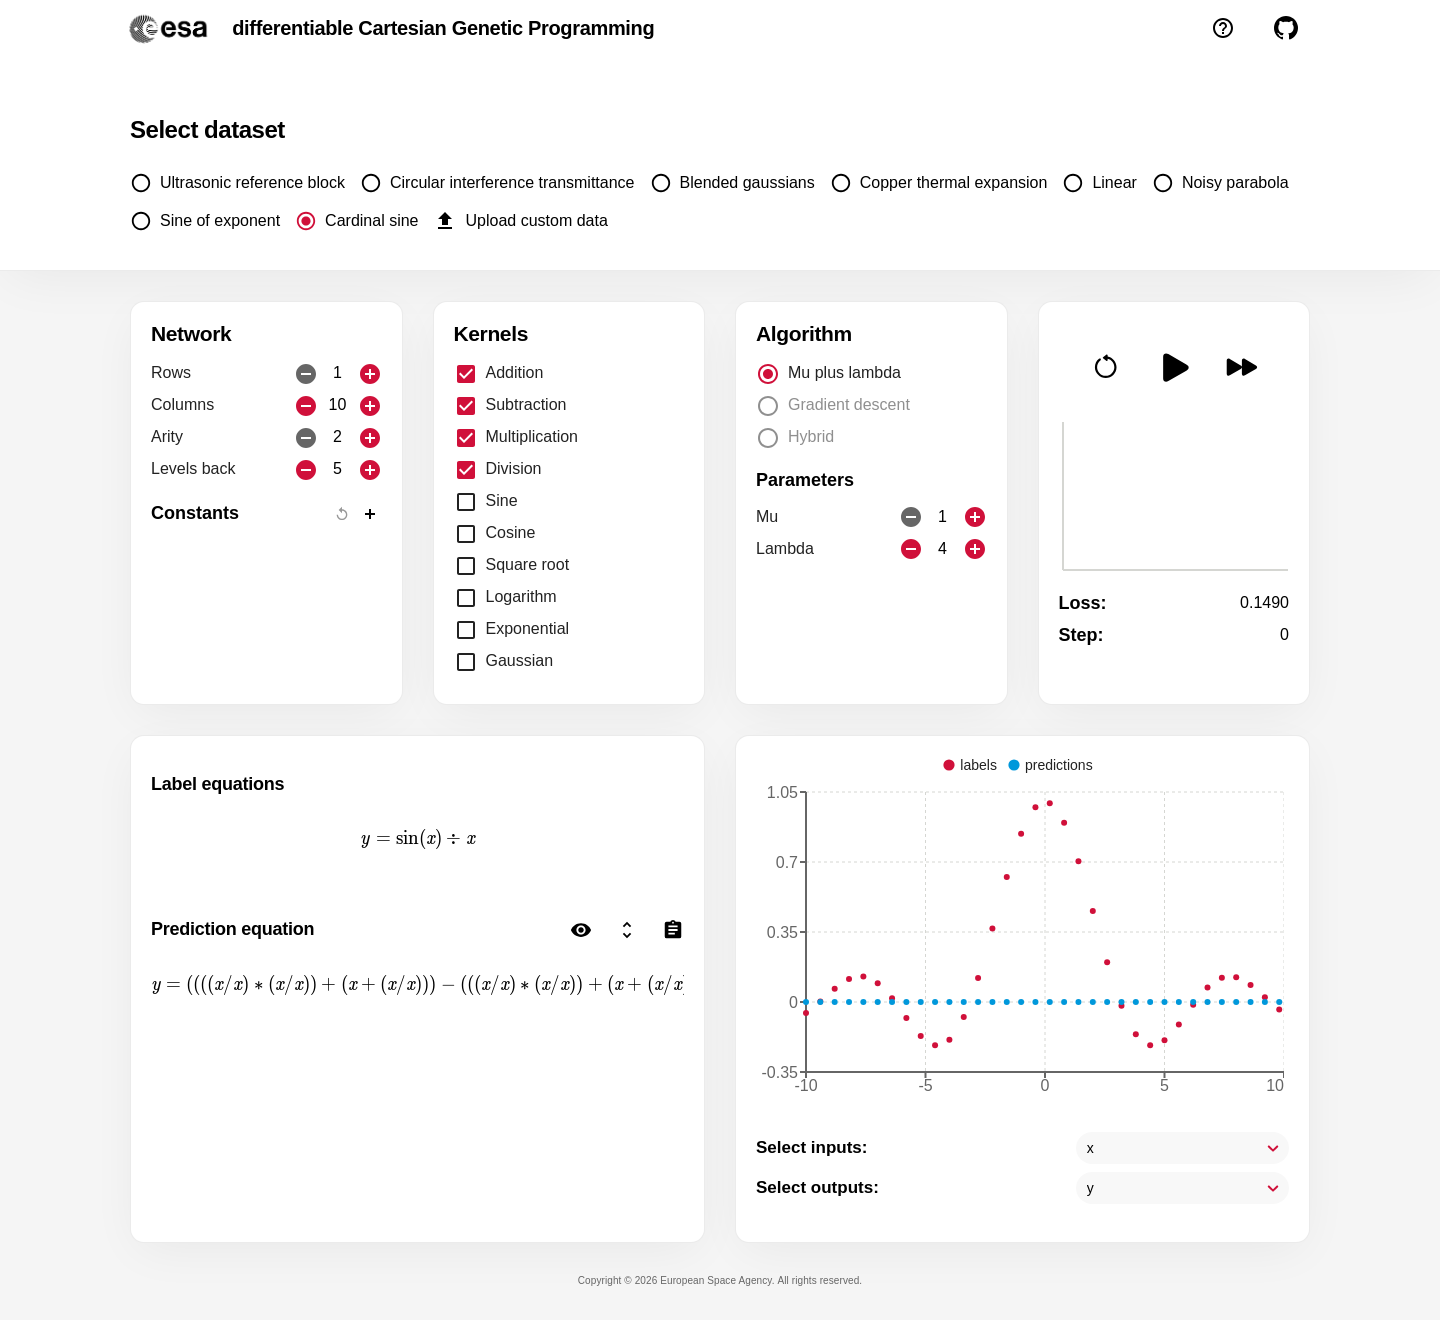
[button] (1106, 366)
